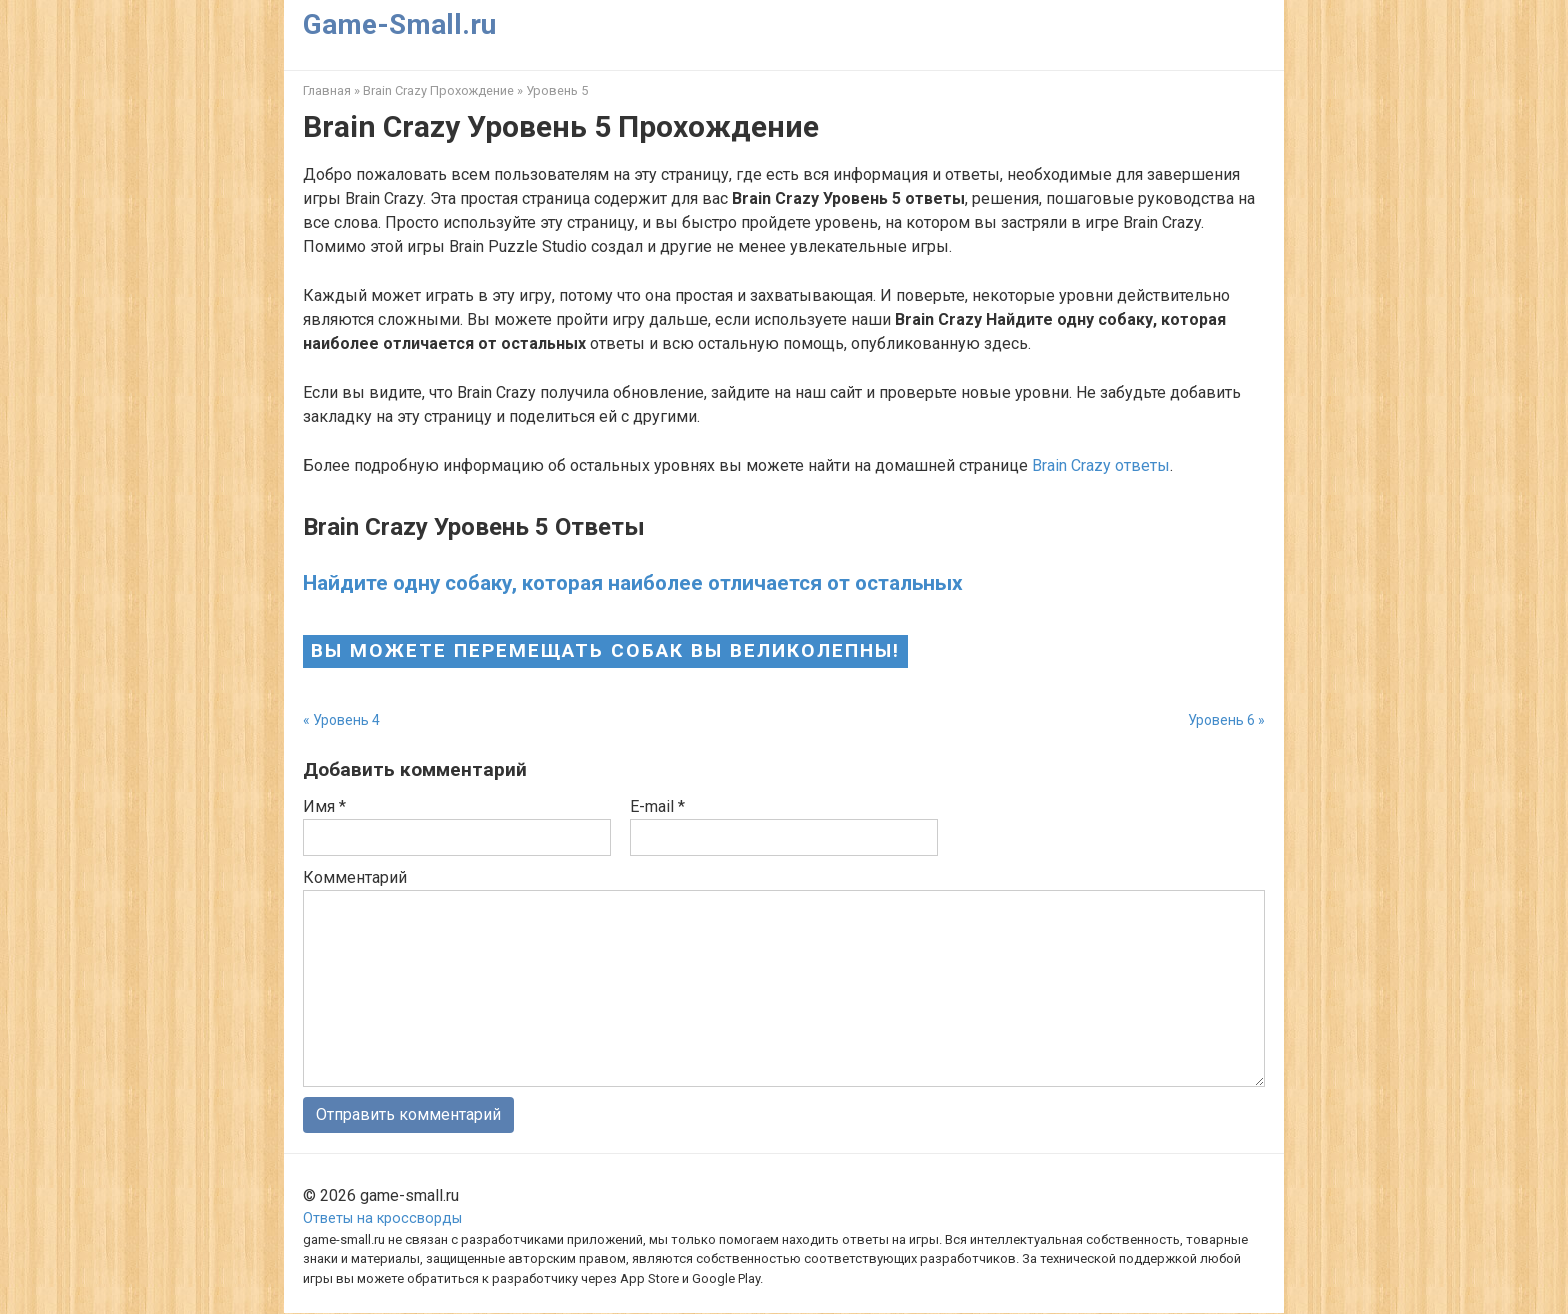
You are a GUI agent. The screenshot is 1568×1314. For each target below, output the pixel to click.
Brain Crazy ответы (1101, 465)
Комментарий (355, 877)
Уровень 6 (1221, 720)
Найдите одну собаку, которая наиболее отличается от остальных (633, 583)
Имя (324, 806)
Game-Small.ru (399, 24)
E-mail (657, 806)
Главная (327, 90)
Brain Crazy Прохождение (438, 90)
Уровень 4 (346, 720)
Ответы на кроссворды (382, 1219)
